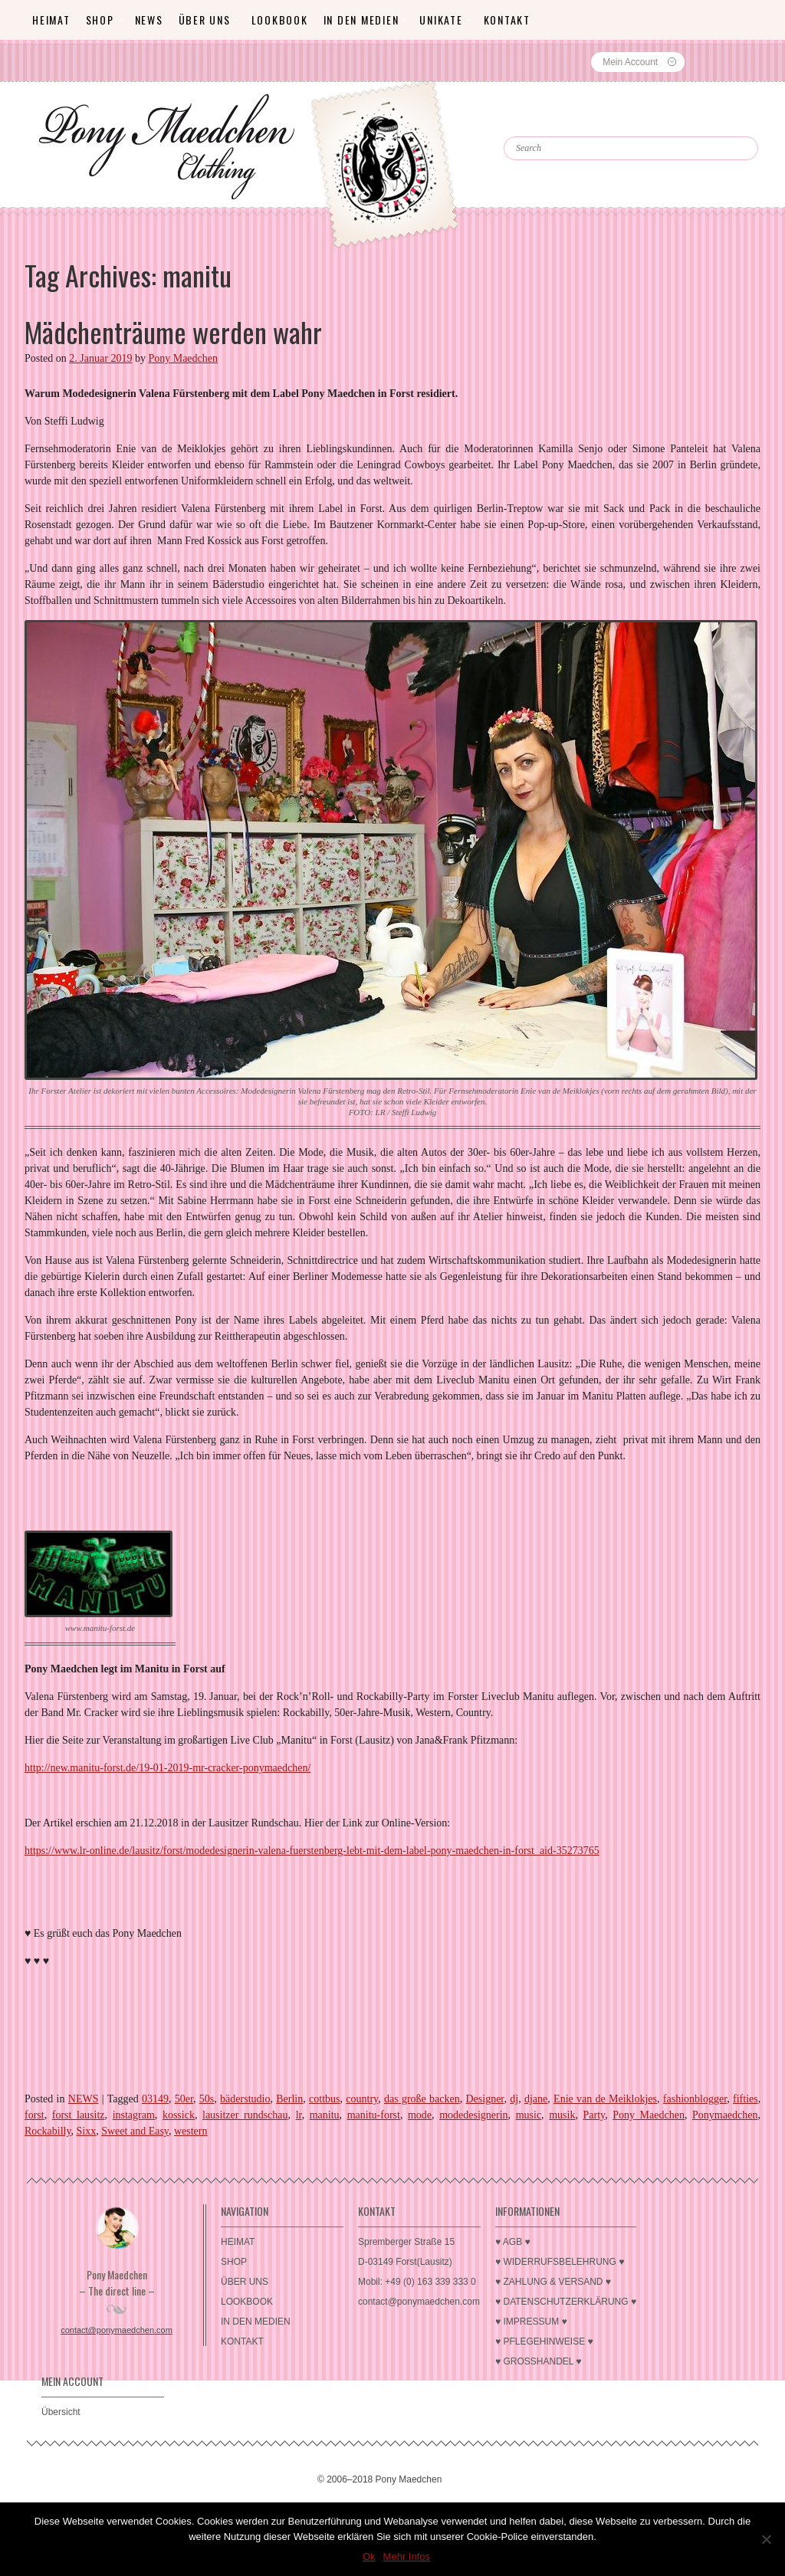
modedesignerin (473, 2115)
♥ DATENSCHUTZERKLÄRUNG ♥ (565, 2301)
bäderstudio (245, 2099)
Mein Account (630, 62)
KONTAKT (507, 19)
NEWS (83, 2099)
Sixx (87, 2131)
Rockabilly (48, 2131)
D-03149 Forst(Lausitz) (405, 2261)
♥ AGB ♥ (512, 2241)
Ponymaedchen (725, 2115)
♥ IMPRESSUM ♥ (531, 2321)
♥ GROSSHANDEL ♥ (538, 2361)
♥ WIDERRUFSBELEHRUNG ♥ (559, 2261)
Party (594, 2115)
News (149, 19)
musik (562, 2115)
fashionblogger (695, 2099)
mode (420, 2115)
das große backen (422, 2099)
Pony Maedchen (183, 358)
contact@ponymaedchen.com (116, 2330)
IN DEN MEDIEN (361, 19)
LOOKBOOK (279, 19)
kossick (179, 2115)
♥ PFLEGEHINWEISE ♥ (544, 2341)
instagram (134, 2115)
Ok (369, 2556)
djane (535, 2099)
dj (514, 2099)
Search (537, 123)
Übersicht (60, 2412)
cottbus (324, 2099)
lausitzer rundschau (245, 2115)
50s (206, 2099)
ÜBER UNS (205, 19)
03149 (155, 2099)
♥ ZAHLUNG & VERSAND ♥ (553, 2281)
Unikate (440, 19)
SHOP (100, 19)
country (362, 2099)
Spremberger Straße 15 (406, 2241)
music (528, 2115)
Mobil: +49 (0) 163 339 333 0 (417, 2281)
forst (34, 2115)
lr (299, 2115)
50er (184, 2099)
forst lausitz (78, 2115)
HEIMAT (51, 19)
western (191, 2131)
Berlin (289, 2099)
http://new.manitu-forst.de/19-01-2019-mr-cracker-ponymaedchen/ (167, 1768)
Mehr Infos (406, 2556)
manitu (325, 2115)
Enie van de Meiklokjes (605, 2099)
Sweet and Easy (135, 2131)
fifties (745, 2099)
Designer (484, 2099)
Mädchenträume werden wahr (173, 331)
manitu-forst (373, 2115)
